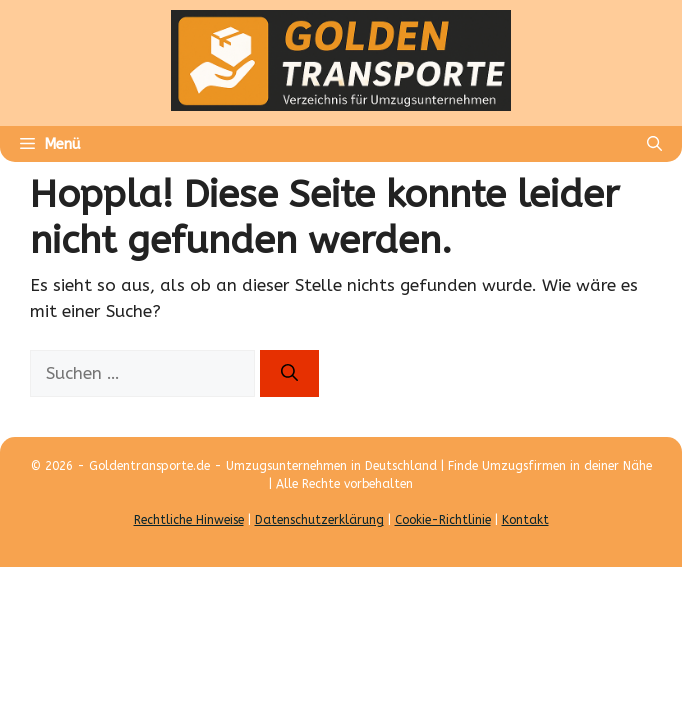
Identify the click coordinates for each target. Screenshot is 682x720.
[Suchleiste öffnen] (654, 144)
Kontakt (525, 520)
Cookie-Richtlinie (443, 520)
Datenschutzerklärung (319, 520)
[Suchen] (289, 374)
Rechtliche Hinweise (189, 520)
